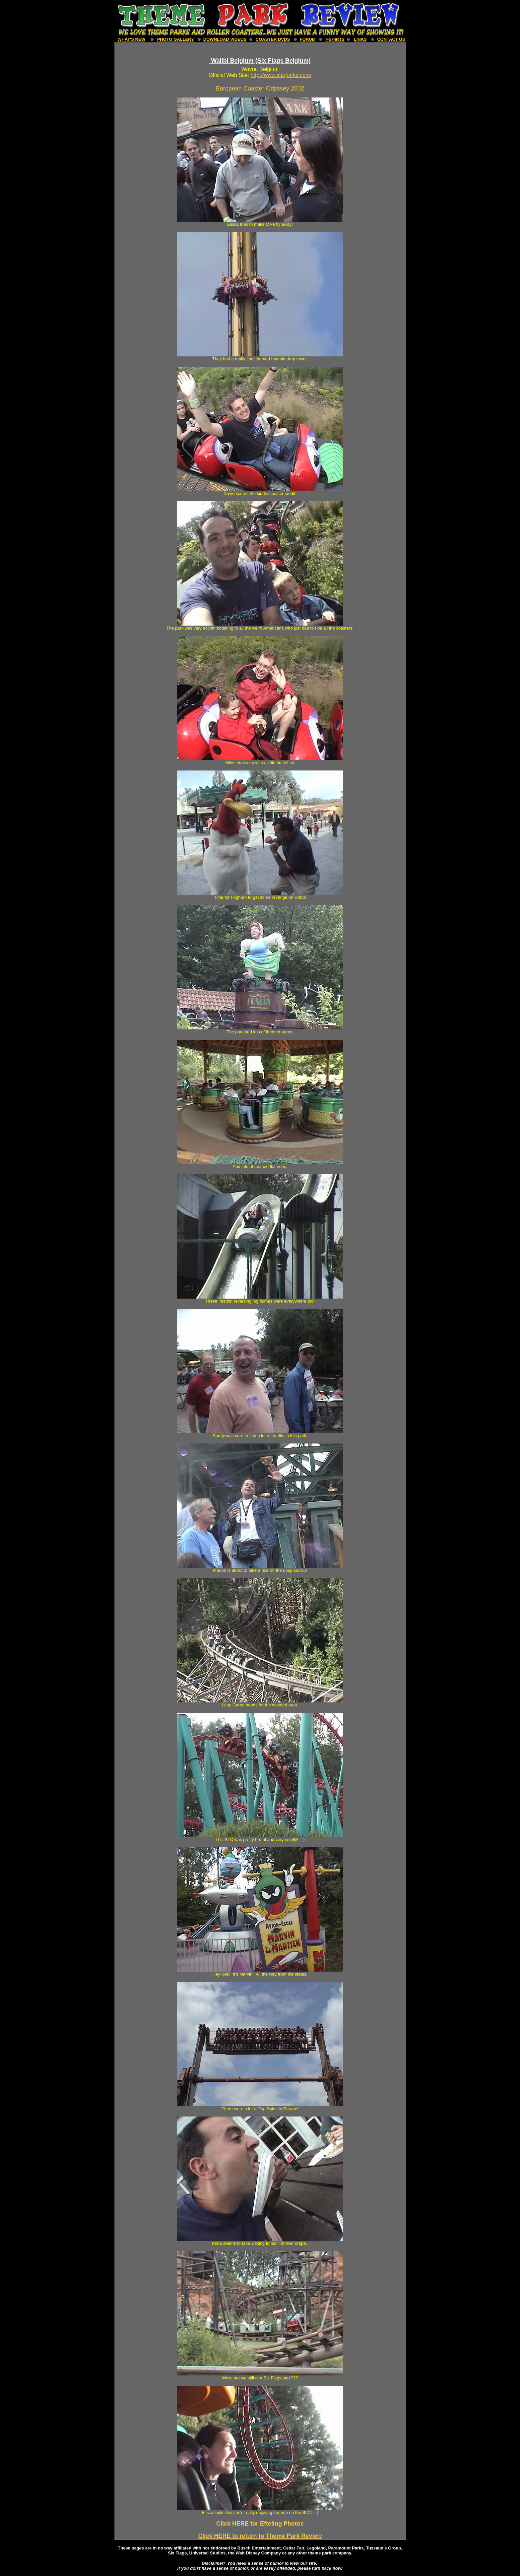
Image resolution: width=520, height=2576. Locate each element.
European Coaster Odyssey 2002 (260, 88)
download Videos (225, 39)
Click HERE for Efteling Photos (260, 2523)
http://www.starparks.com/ (281, 75)
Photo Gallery (175, 39)
